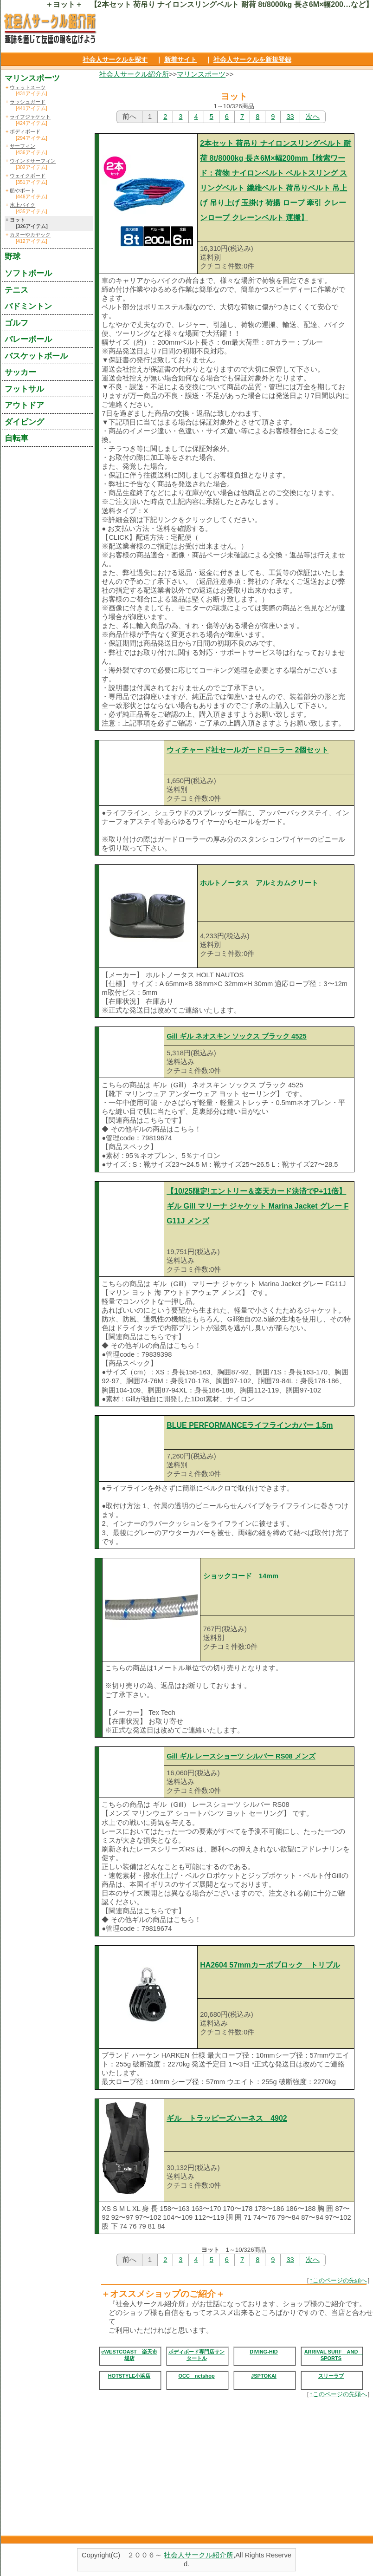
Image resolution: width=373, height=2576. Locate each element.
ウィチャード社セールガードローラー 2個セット (247, 750)
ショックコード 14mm (240, 1576)
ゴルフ (16, 322)
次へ (313, 116)
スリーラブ (331, 2376)
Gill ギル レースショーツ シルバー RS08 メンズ (241, 1756)
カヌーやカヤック (30, 234)
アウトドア (24, 405)
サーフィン (22, 146)
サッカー (20, 372)
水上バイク (22, 205)
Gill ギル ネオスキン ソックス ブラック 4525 (237, 1036)
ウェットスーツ (27, 87)
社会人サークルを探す (115, 59)
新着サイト (180, 59)
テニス (16, 289)
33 (290, 116)
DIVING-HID (264, 2351)
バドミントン (28, 306)
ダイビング (24, 421)
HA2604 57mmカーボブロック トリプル (270, 1965)
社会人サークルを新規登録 (252, 59)
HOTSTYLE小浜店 (129, 2376)
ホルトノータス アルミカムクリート (259, 883)
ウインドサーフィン (33, 160)
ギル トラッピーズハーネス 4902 (227, 2118)
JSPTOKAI (264, 2376)
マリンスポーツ (201, 74)
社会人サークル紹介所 (134, 74)
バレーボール (28, 339)
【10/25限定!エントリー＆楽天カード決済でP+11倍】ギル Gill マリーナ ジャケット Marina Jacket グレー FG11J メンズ (257, 1206)
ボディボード (25, 131)
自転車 (16, 438)
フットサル (24, 388)
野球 (12, 256)
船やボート (22, 190)
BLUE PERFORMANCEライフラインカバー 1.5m (250, 1425)
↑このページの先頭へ (338, 2280)
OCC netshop (196, 2376)
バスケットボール (36, 355)
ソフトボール (28, 273)
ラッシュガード (27, 102)
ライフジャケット (30, 116)
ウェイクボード (27, 175)
